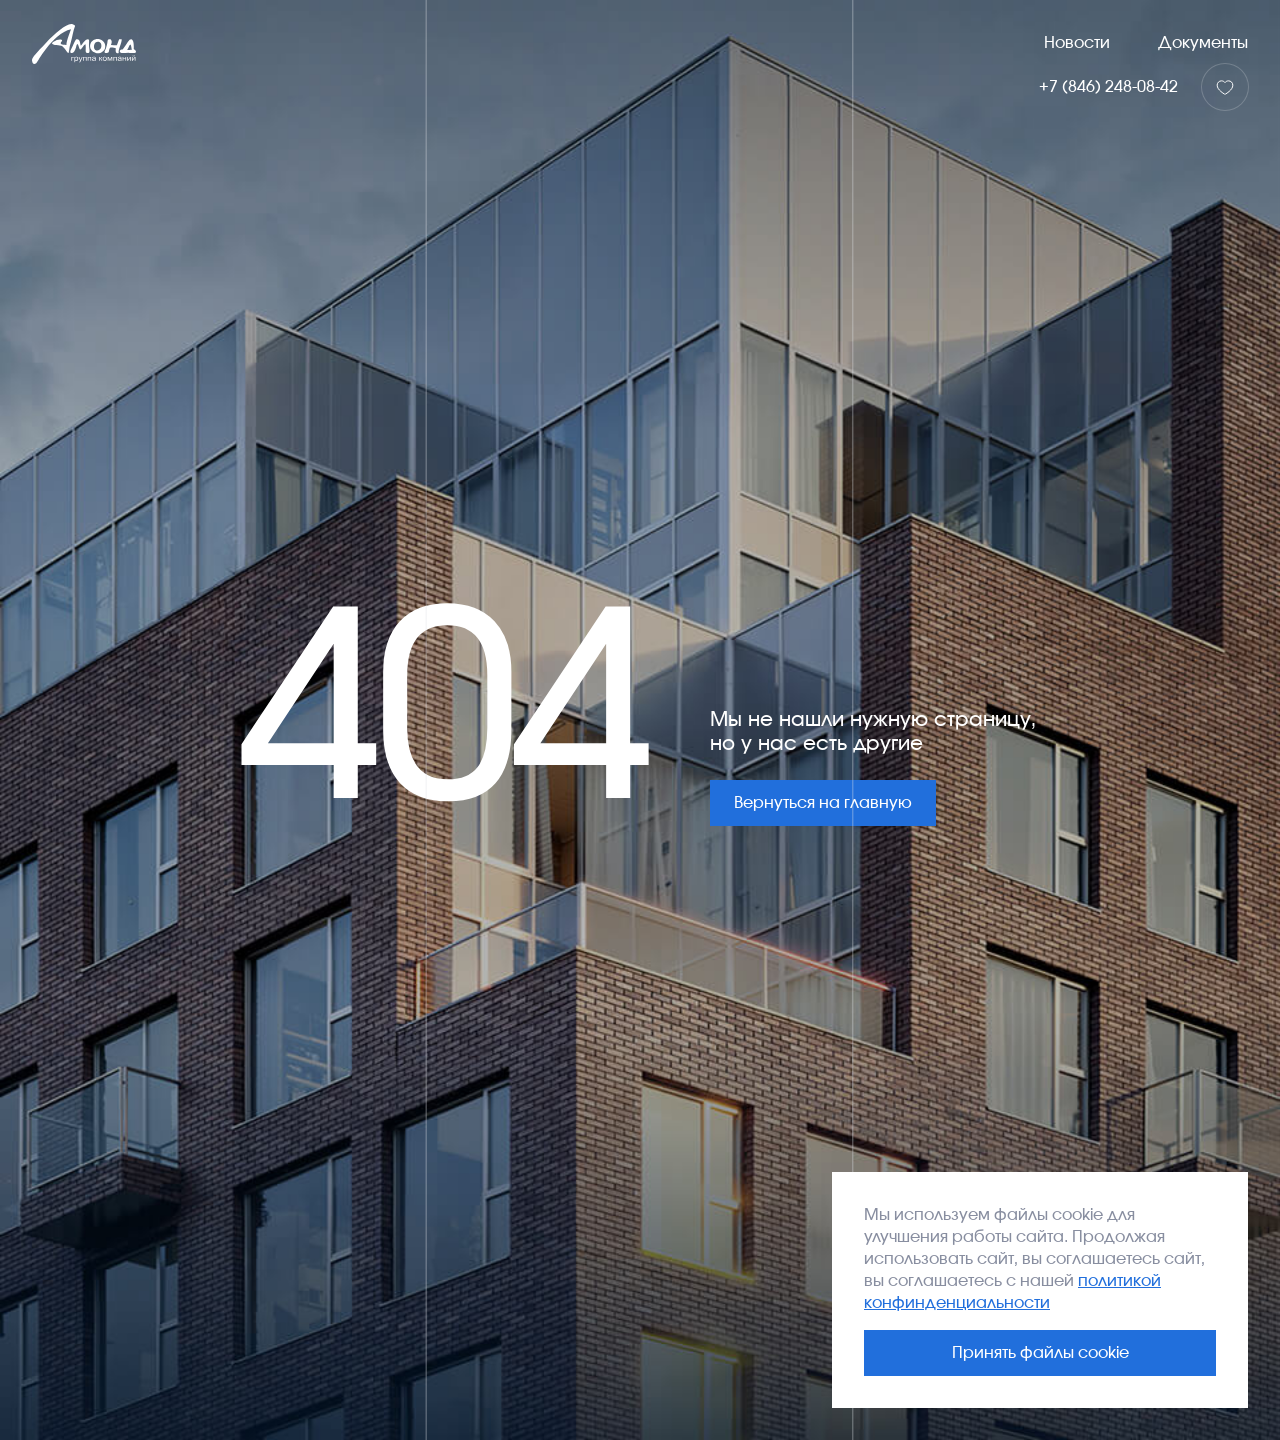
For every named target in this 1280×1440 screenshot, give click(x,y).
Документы (1203, 43)
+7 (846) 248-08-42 (1108, 87)
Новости (1077, 43)
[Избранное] (1225, 87)
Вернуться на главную (823, 803)
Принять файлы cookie (1040, 1353)
